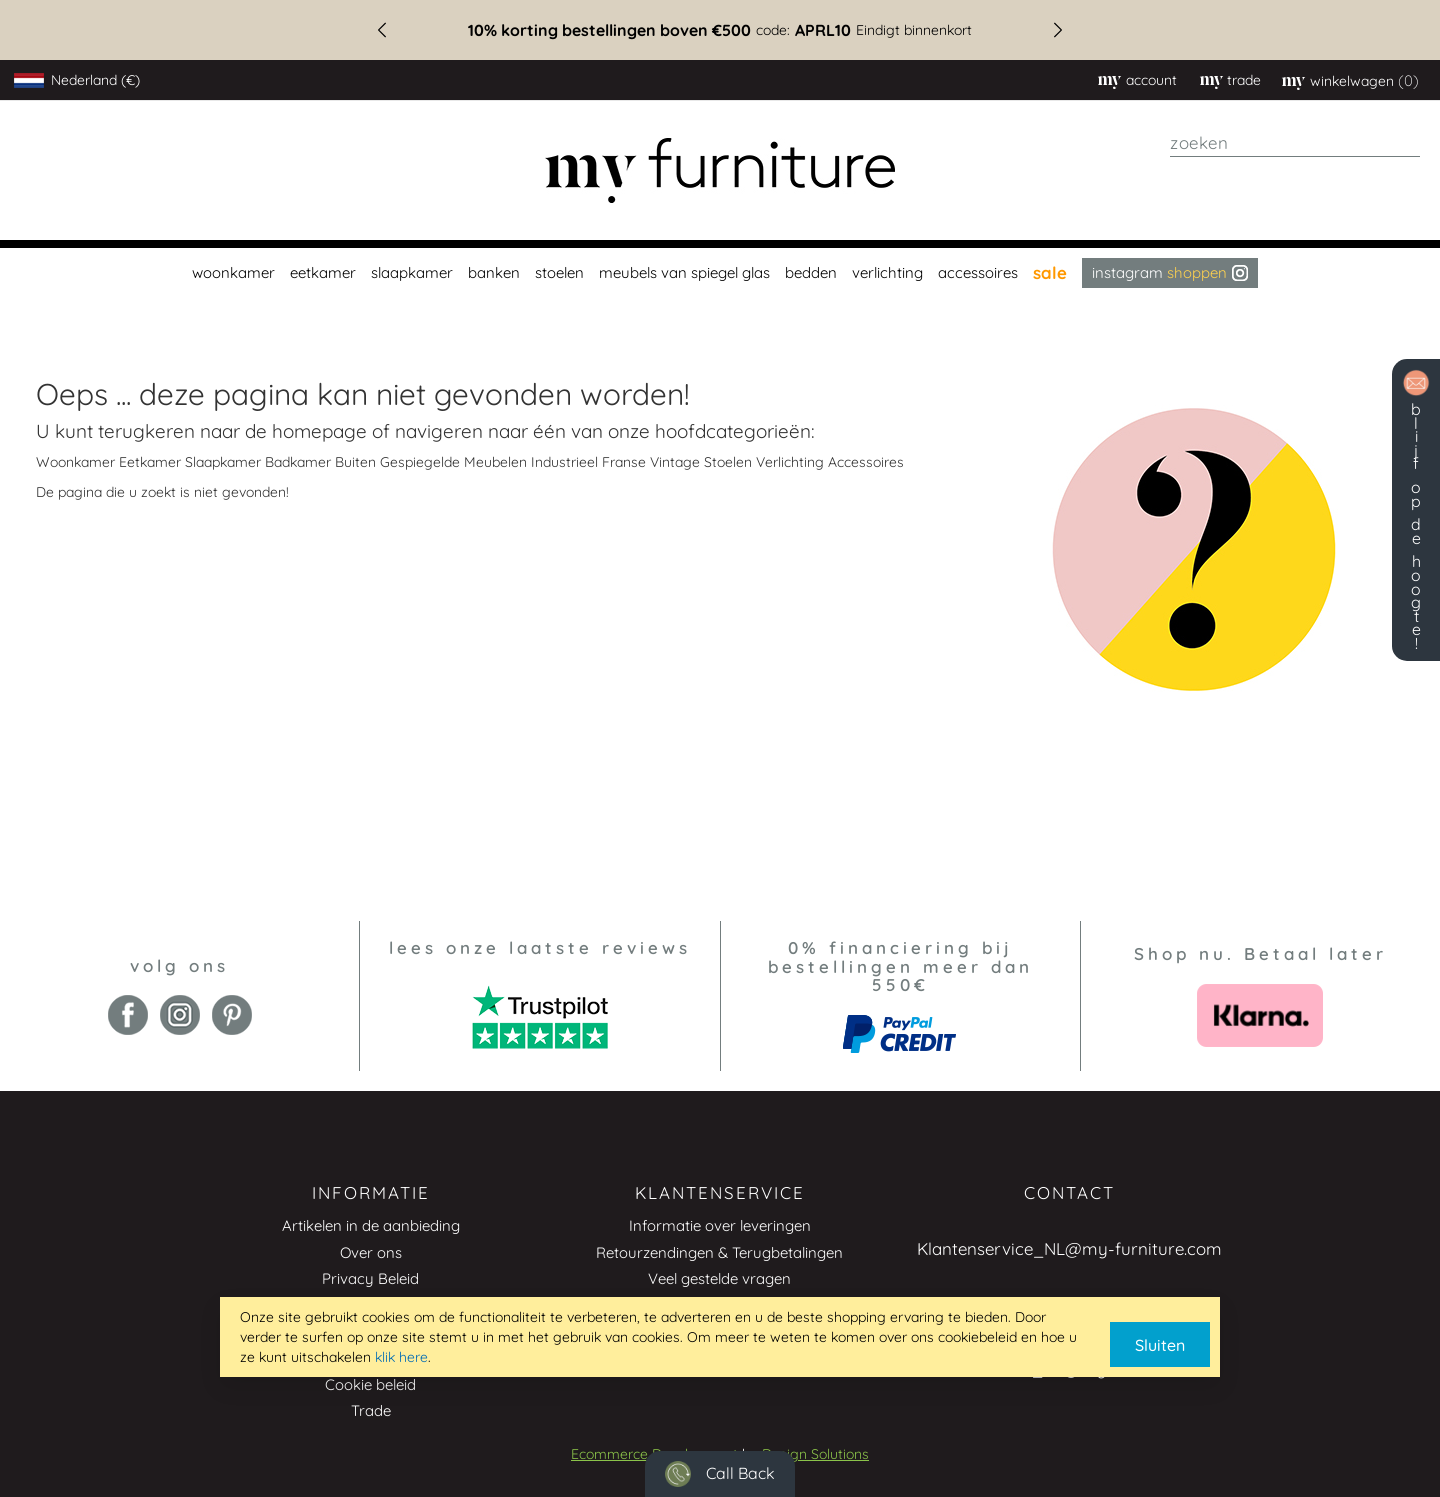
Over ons (371, 1252)
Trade (371, 1410)
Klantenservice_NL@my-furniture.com (1069, 1248)
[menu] (720, 273)
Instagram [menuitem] (1170, 272)
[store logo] (720, 170)
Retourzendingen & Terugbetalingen (719, 1252)
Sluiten (1160, 1345)
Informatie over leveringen (720, 1225)
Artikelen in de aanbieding (371, 1225)
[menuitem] (231, 273)
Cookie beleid (370, 1384)
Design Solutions (815, 1454)
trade (1244, 80)
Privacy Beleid (370, 1278)
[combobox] (1295, 143)
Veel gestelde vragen (719, 1278)
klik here (401, 1357)
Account (1151, 80)
